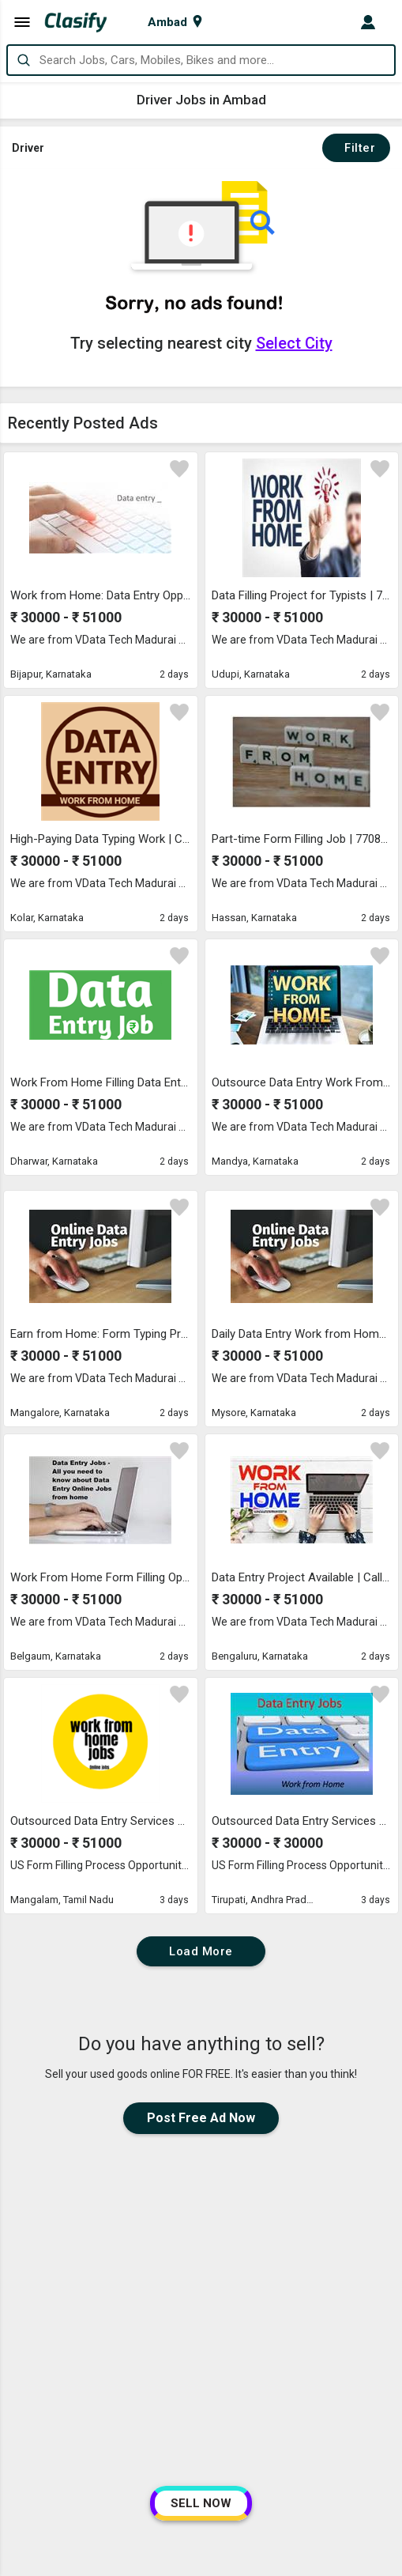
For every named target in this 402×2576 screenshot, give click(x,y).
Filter (356, 148)
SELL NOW (201, 2503)
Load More (201, 1951)
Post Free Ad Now (201, 2117)
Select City (294, 343)
